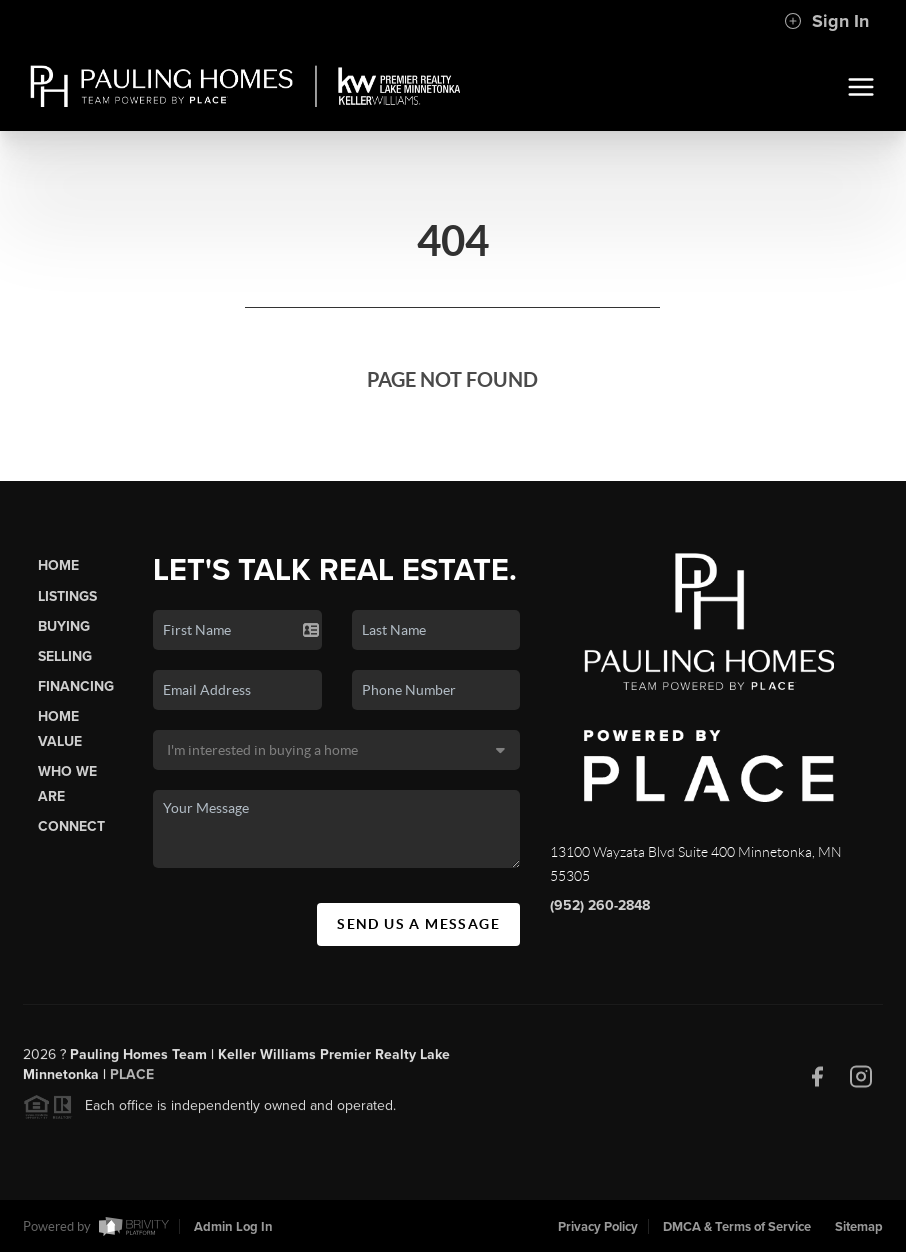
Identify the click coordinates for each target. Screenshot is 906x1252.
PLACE (132, 1080)
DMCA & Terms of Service (737, 1227)
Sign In (826, 21)
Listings (67, 596)
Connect (71, 826)
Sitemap (859, 1227)
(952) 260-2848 (600, 905)
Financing (76, 686)
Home (58, 565)
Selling (65, 656)
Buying (64, 626)
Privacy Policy (598, 1227)
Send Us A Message (418, 924)
